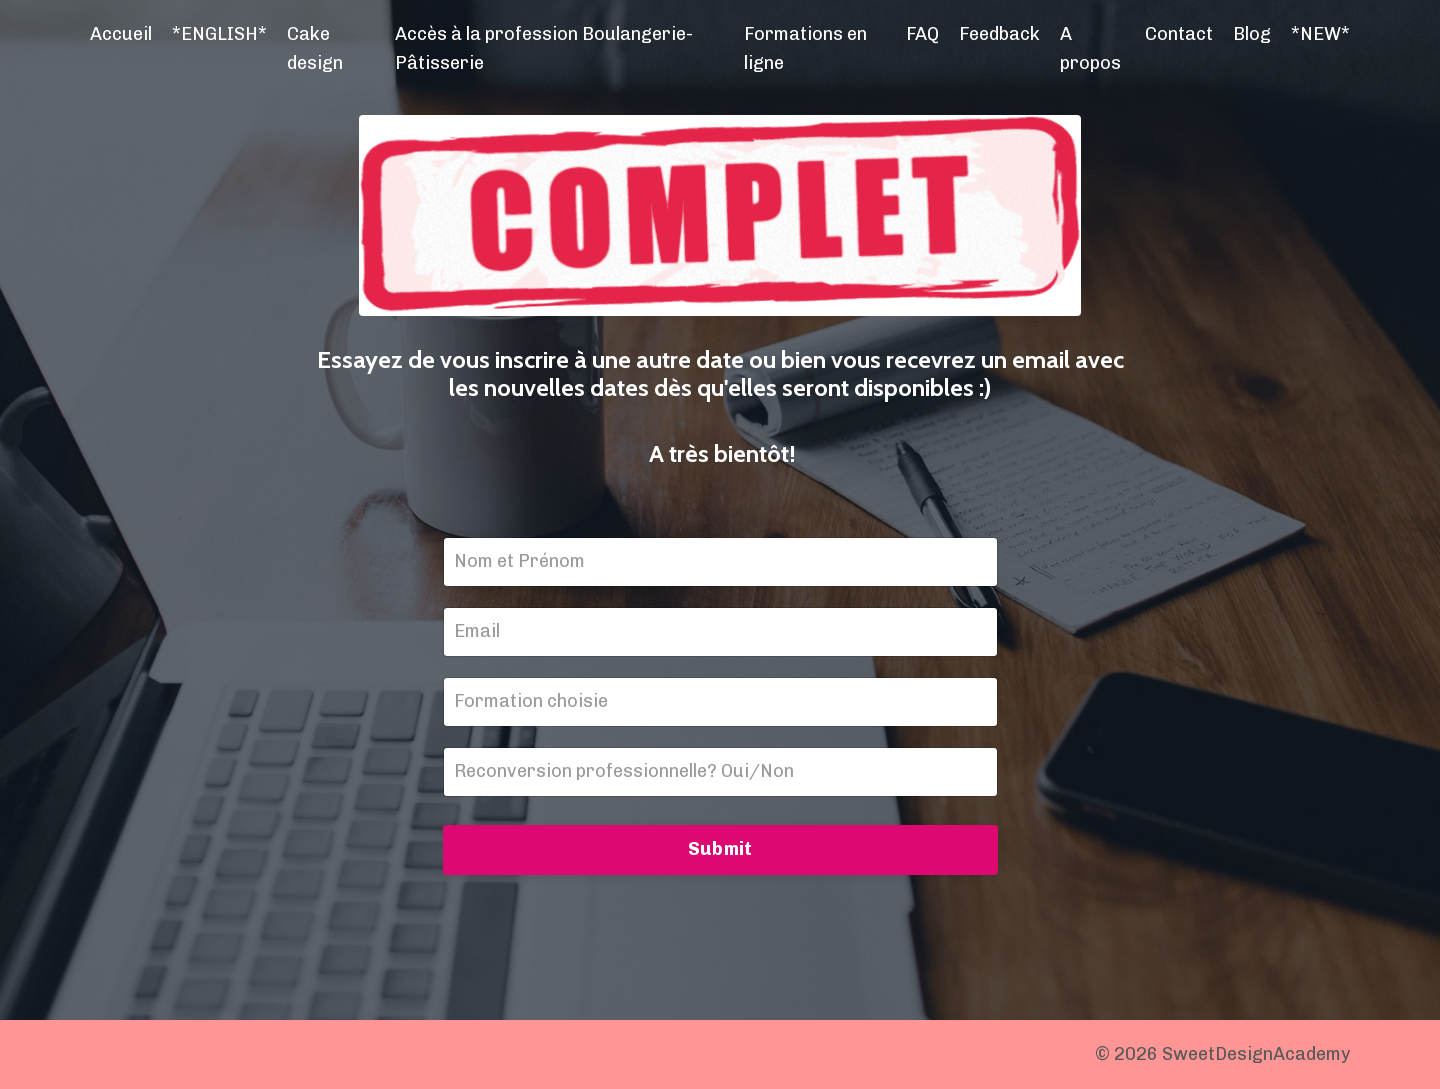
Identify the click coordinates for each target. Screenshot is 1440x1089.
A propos (1090, 48)
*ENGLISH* (219, 34)
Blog (1252, 34)
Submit (720, 849)
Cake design (315, 48)
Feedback (999, 34)
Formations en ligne (805, 48)
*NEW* (1320, 34)
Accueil (121, 34)
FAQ (922, 34)
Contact (1179, 34)
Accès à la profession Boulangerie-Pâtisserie (544, 48)
